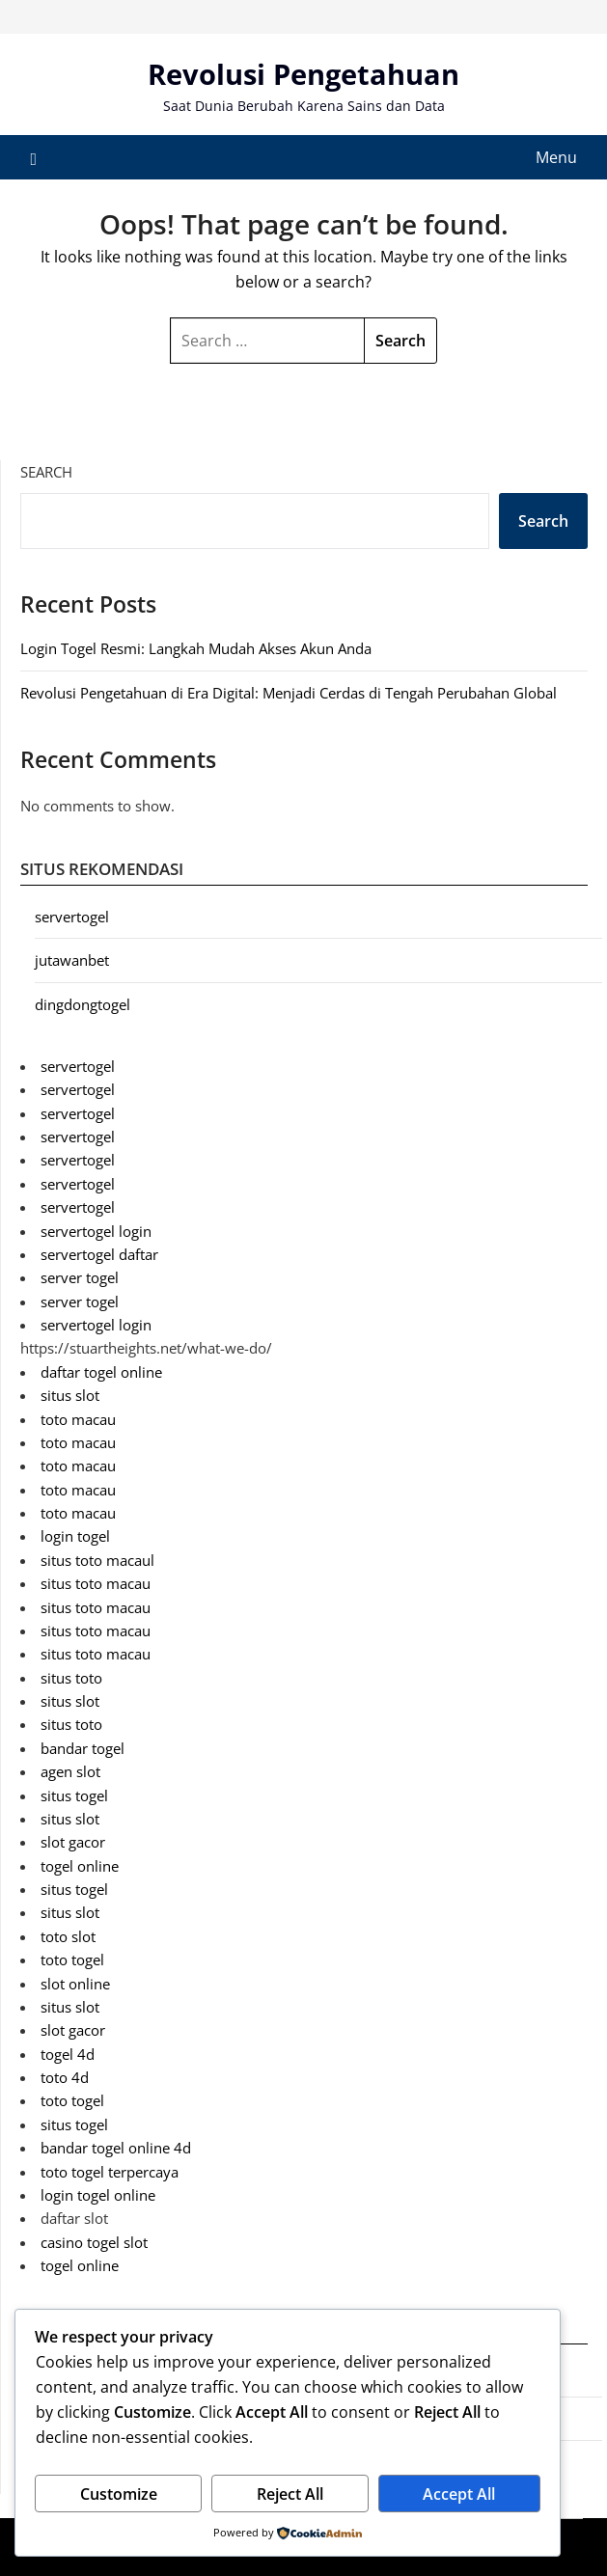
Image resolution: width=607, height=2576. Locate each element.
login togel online (98, 2195)
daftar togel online (101, 1372)
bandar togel (82, 1748)
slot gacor (73, 1841)
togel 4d (68, 2054)
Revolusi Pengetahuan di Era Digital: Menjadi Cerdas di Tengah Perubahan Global (288, 692)
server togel (80, 1277)
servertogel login (96, 1231)
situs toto (71, 1677)
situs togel (74, 1795)
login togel (75, 1536)
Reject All (290, 2494)
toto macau (78, 1419)
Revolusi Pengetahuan (303, 74)
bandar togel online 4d (116, 2147)
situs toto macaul (97, 1560)
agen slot (70, 1771)
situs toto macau (96, 1583)
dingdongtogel (82, 1004)
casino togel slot (94, 2242)
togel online (80, 1866)
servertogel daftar (99, 1254)
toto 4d (65, 2077)
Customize (118, 2494)
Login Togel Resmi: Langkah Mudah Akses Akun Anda (196, 648)
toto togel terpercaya (110, 2171)
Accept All (459, 2494)
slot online (75, 1983)
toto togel (72, 1959)
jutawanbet (72, 960)
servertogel (72, 916)
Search (46, 471)
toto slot (68, 1936)
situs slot (70, 1395)
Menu (556, 157)
